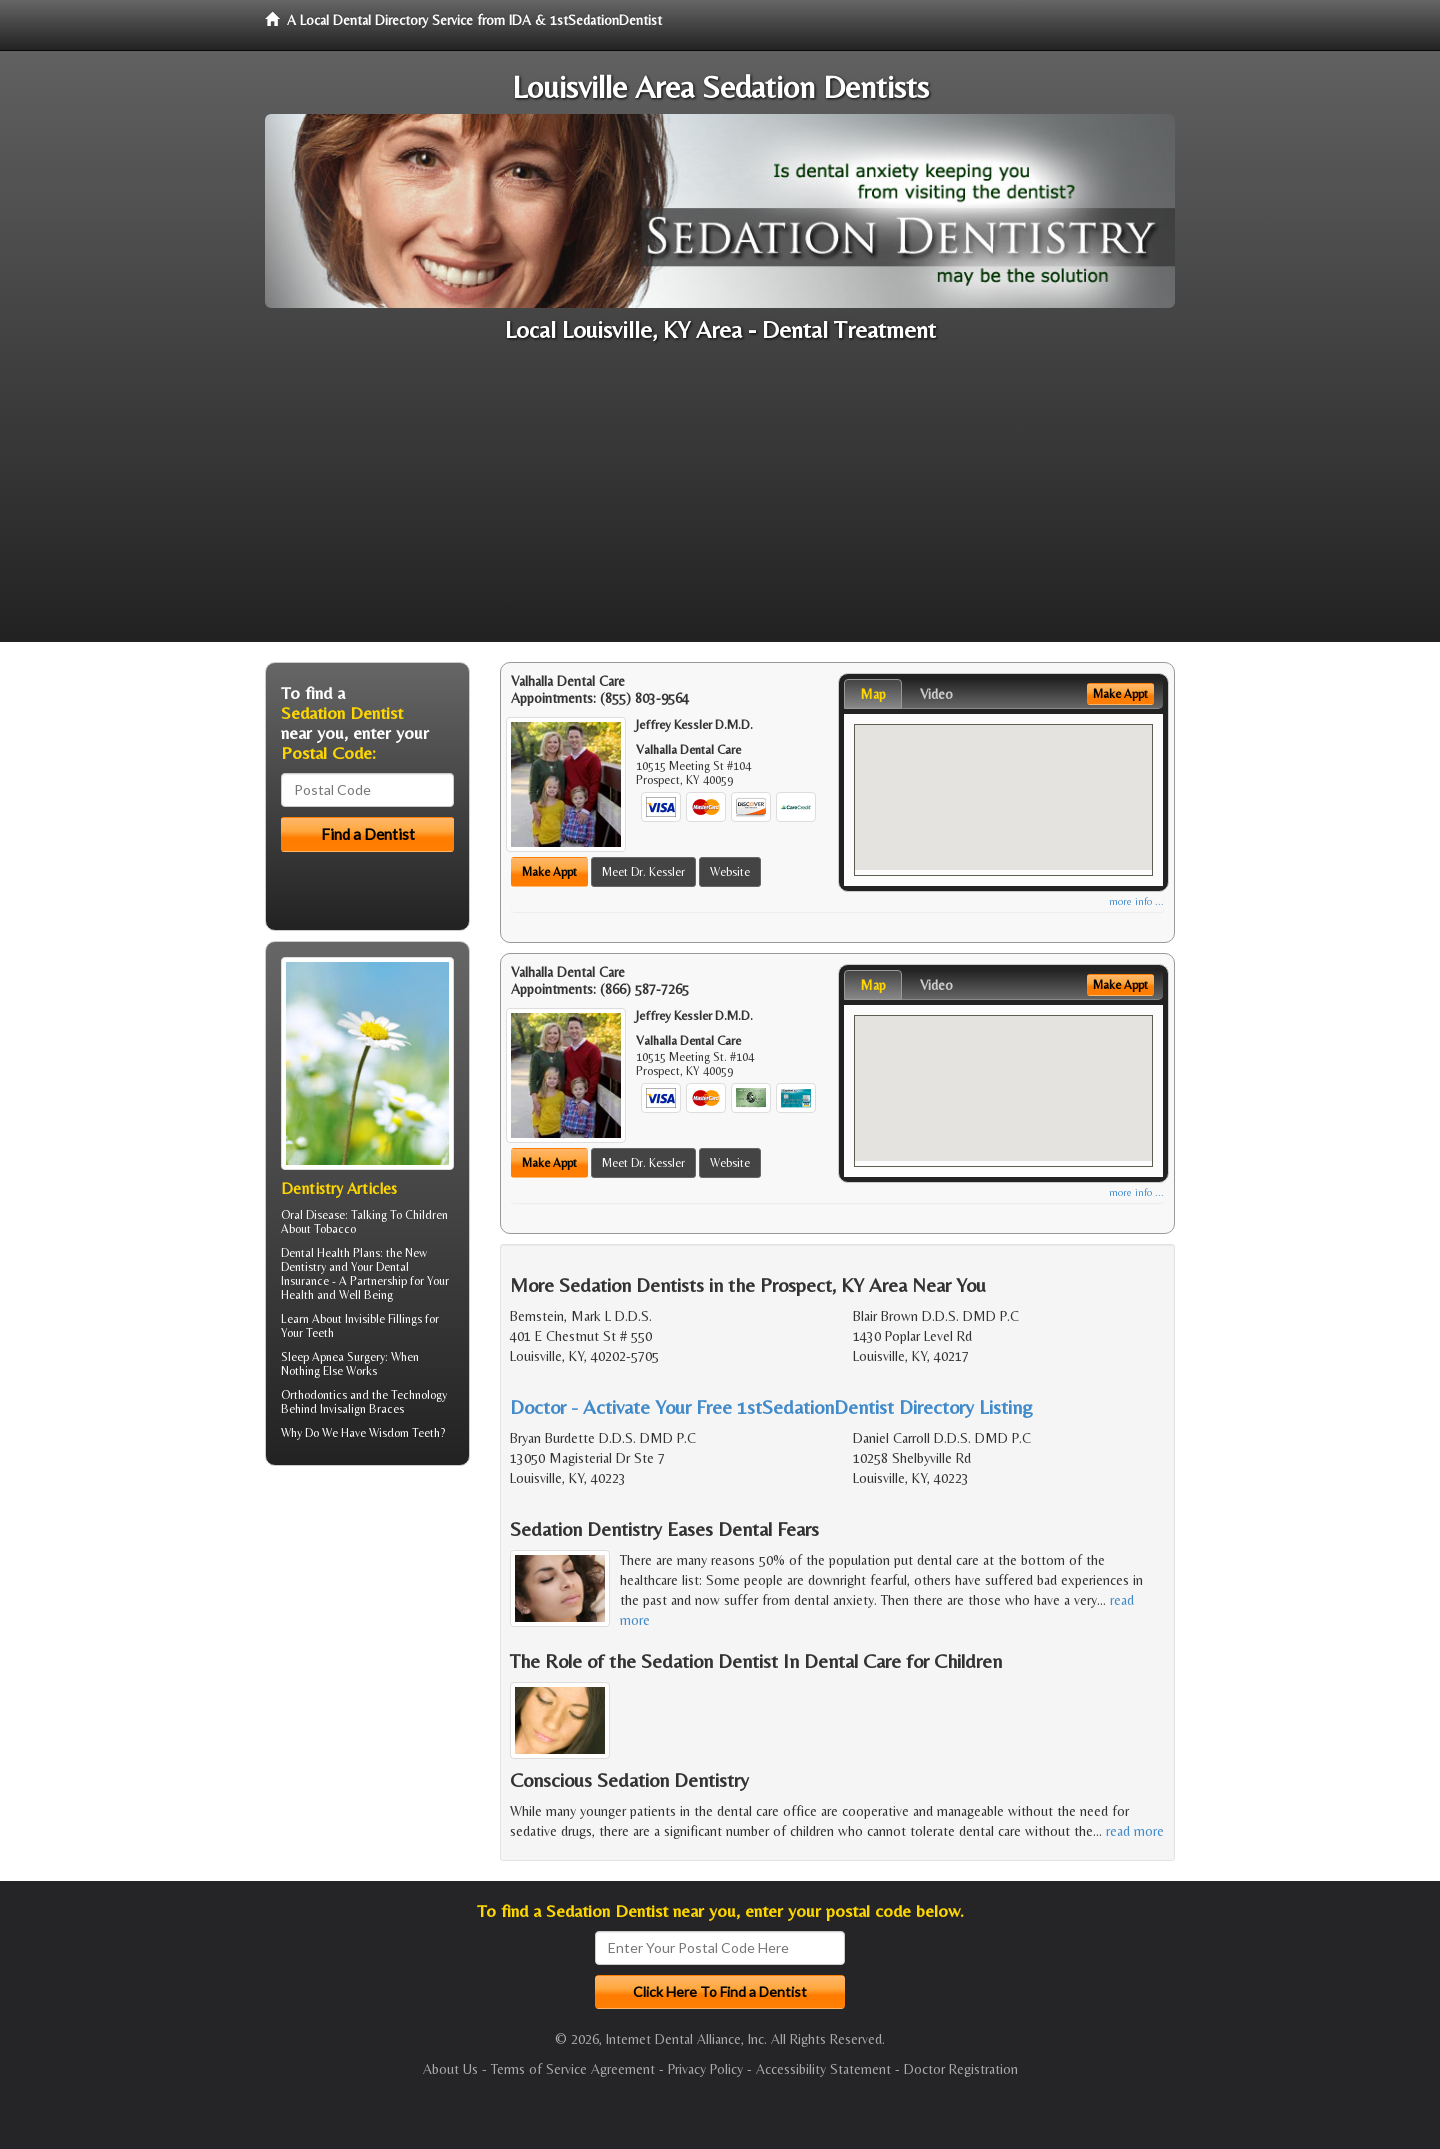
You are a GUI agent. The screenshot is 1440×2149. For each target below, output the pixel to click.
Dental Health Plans (330, 1253)
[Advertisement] (720, 502)
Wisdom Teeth (404, 1433)
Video (936, 694)
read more (1135, 1831)
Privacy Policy (705, 2069)
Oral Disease (313, 1215)
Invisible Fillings (383, 1319)
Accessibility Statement (823, 2069)
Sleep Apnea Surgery (333, 1357)
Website (730, 872)
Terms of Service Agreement (573, 2069)
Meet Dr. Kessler (643, 872)
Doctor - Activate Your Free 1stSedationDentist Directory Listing (771, 1406)
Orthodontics (314, 1395)
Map (873, 694)
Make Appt (549, 872)
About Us (450, 2069)
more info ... (1136, 901)
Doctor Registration (961, 2069)
